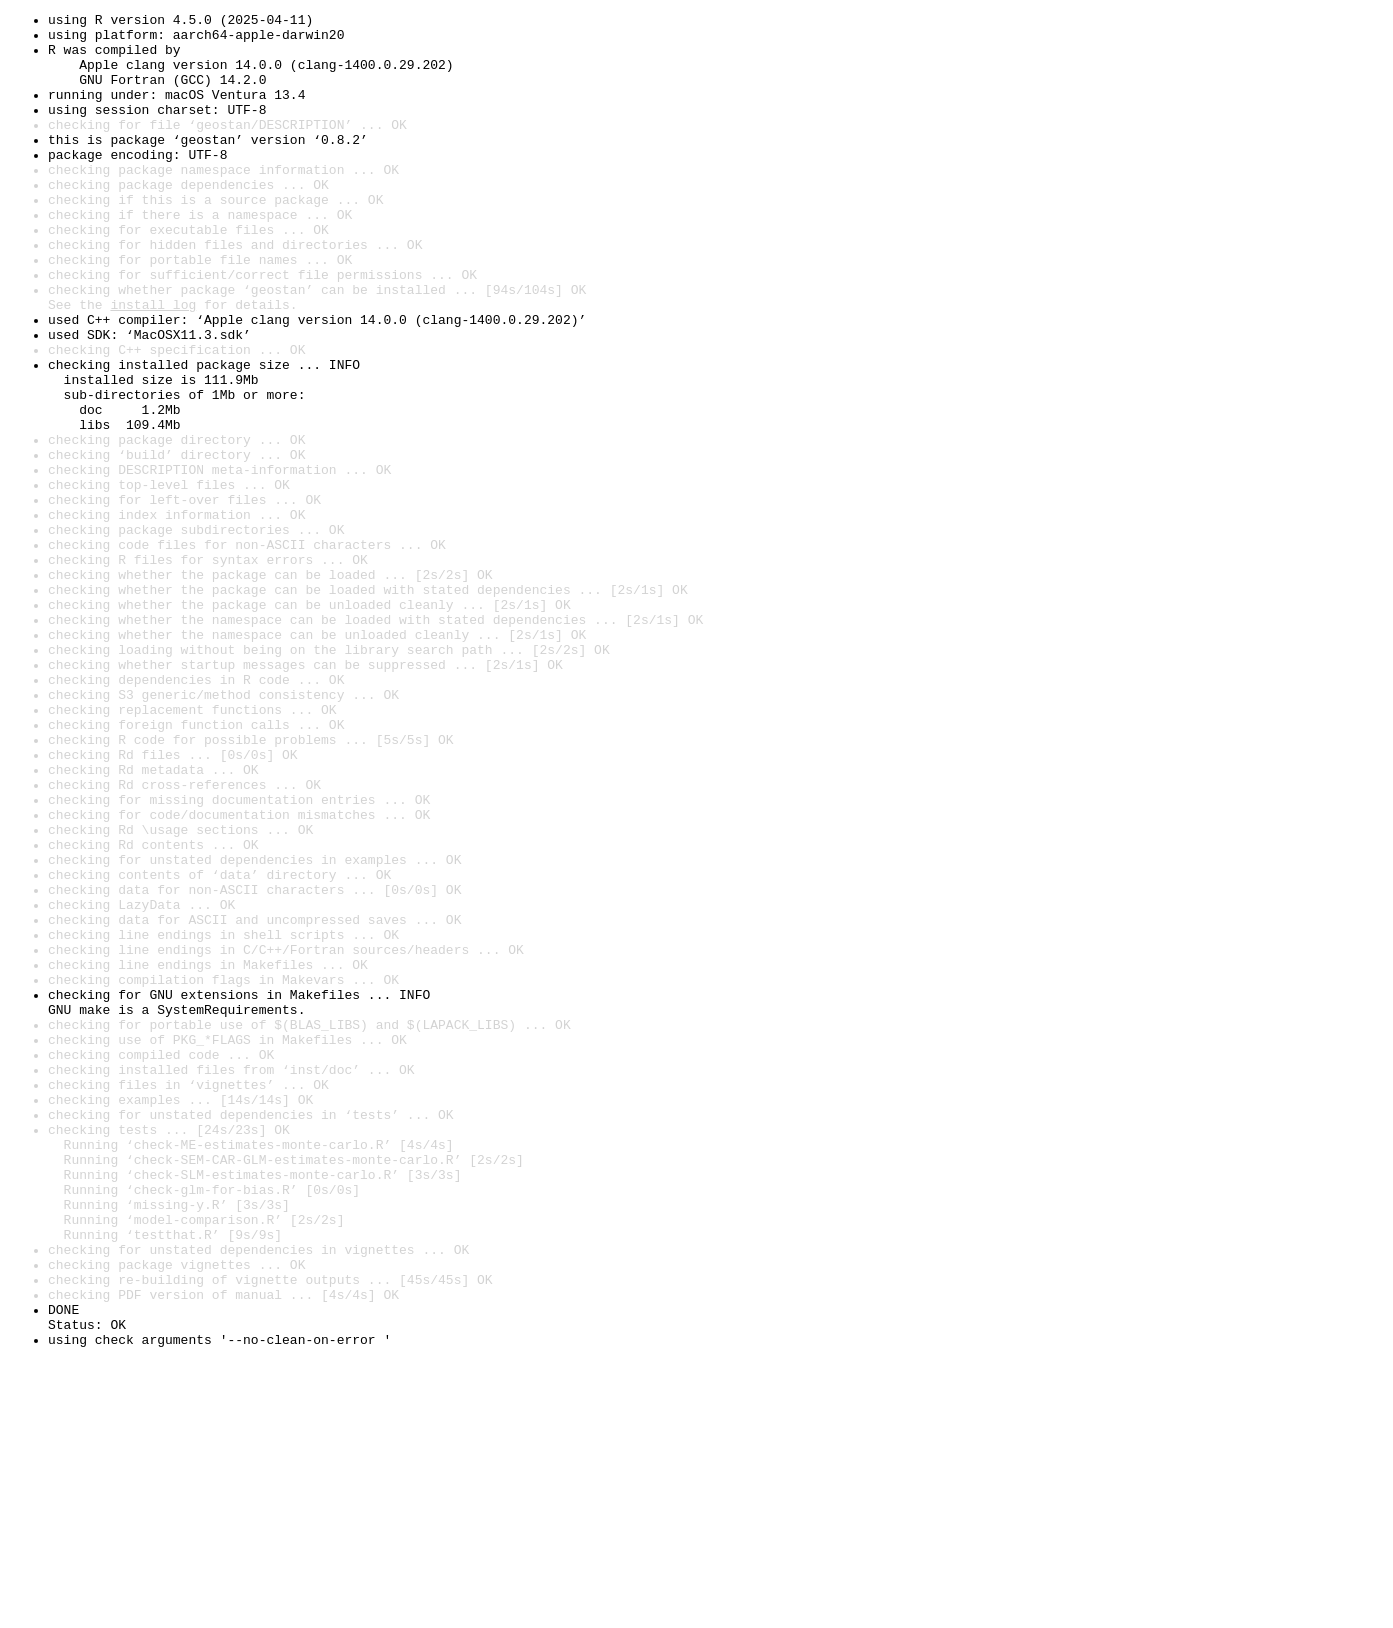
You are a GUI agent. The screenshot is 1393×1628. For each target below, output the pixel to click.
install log (153, 364)
